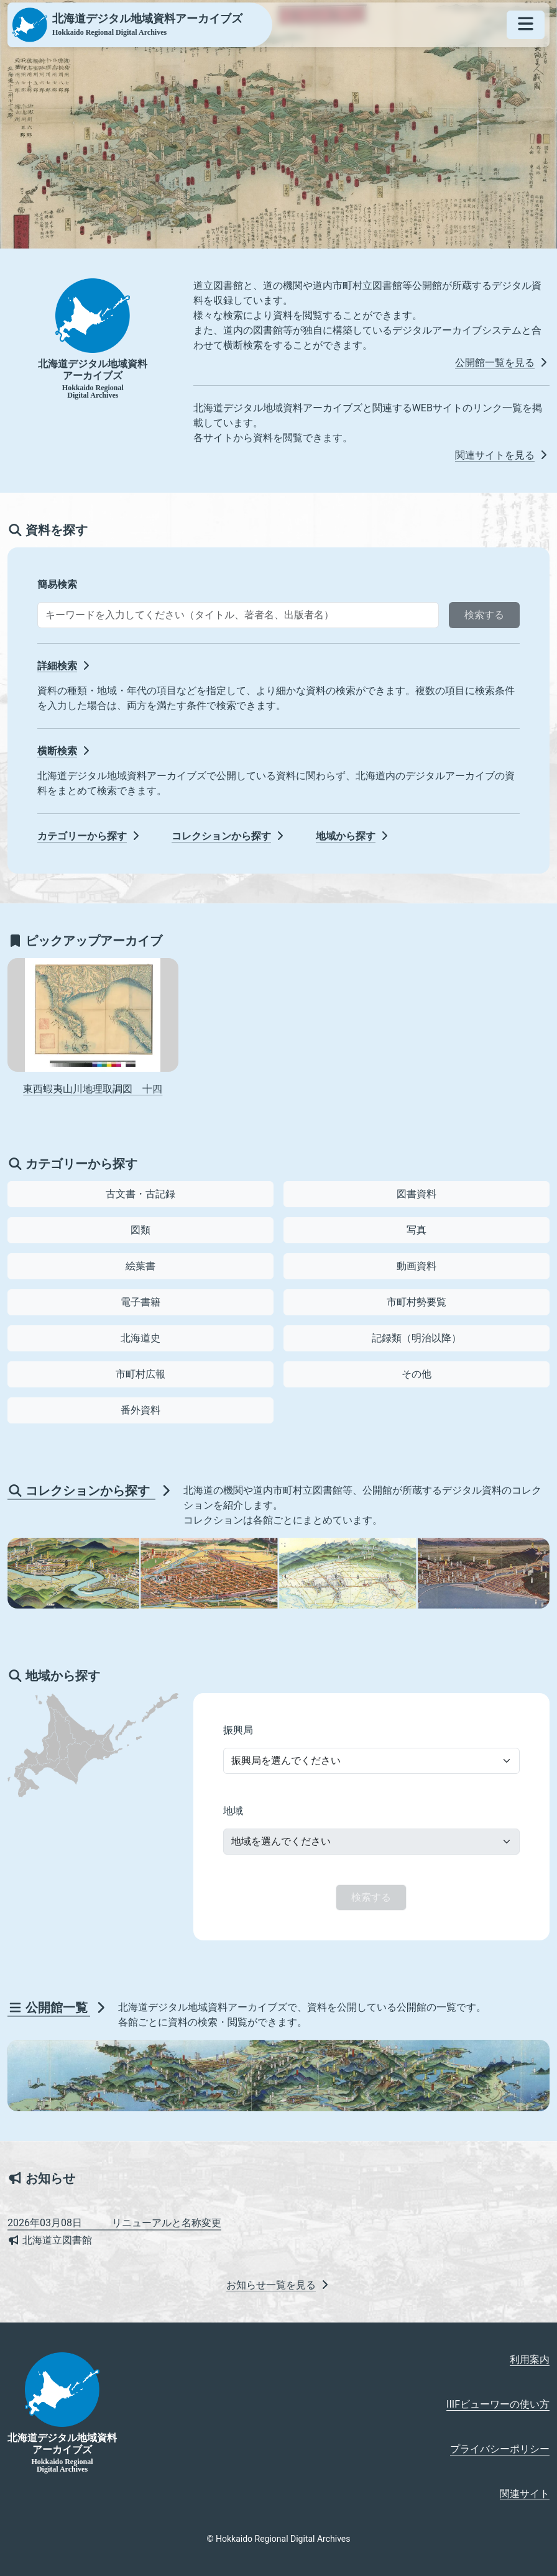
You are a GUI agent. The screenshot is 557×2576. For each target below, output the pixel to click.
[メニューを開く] (526, 25)
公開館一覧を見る (502, 362)
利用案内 (530, 2359)
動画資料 (416, 1266)
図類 (140, 1230)
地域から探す (353, 836)
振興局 (238, 1730)
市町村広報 (140, 1374)
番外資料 (140, 1410)
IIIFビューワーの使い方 (498, 2404)
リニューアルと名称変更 (114, 2223)
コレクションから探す (229, 836)
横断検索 (64, 751)
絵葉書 (140, 1266)
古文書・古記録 (140, 1194)
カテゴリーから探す (89, 836)
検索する (484, 615)
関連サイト (525, 2494)
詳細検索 (64, 666)
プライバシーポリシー (500, 2449)
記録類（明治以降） (416, 1338)
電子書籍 (140, 1302)
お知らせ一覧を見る (278, 2285)
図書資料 (416, 1194)
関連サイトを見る (502, 455)
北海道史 (140, 1338)
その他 (416, 1374)
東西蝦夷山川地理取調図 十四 (92, 1089)
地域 (233, 1811)
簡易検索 (57, 584)
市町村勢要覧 (416, 1302)
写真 (416, 1230)
